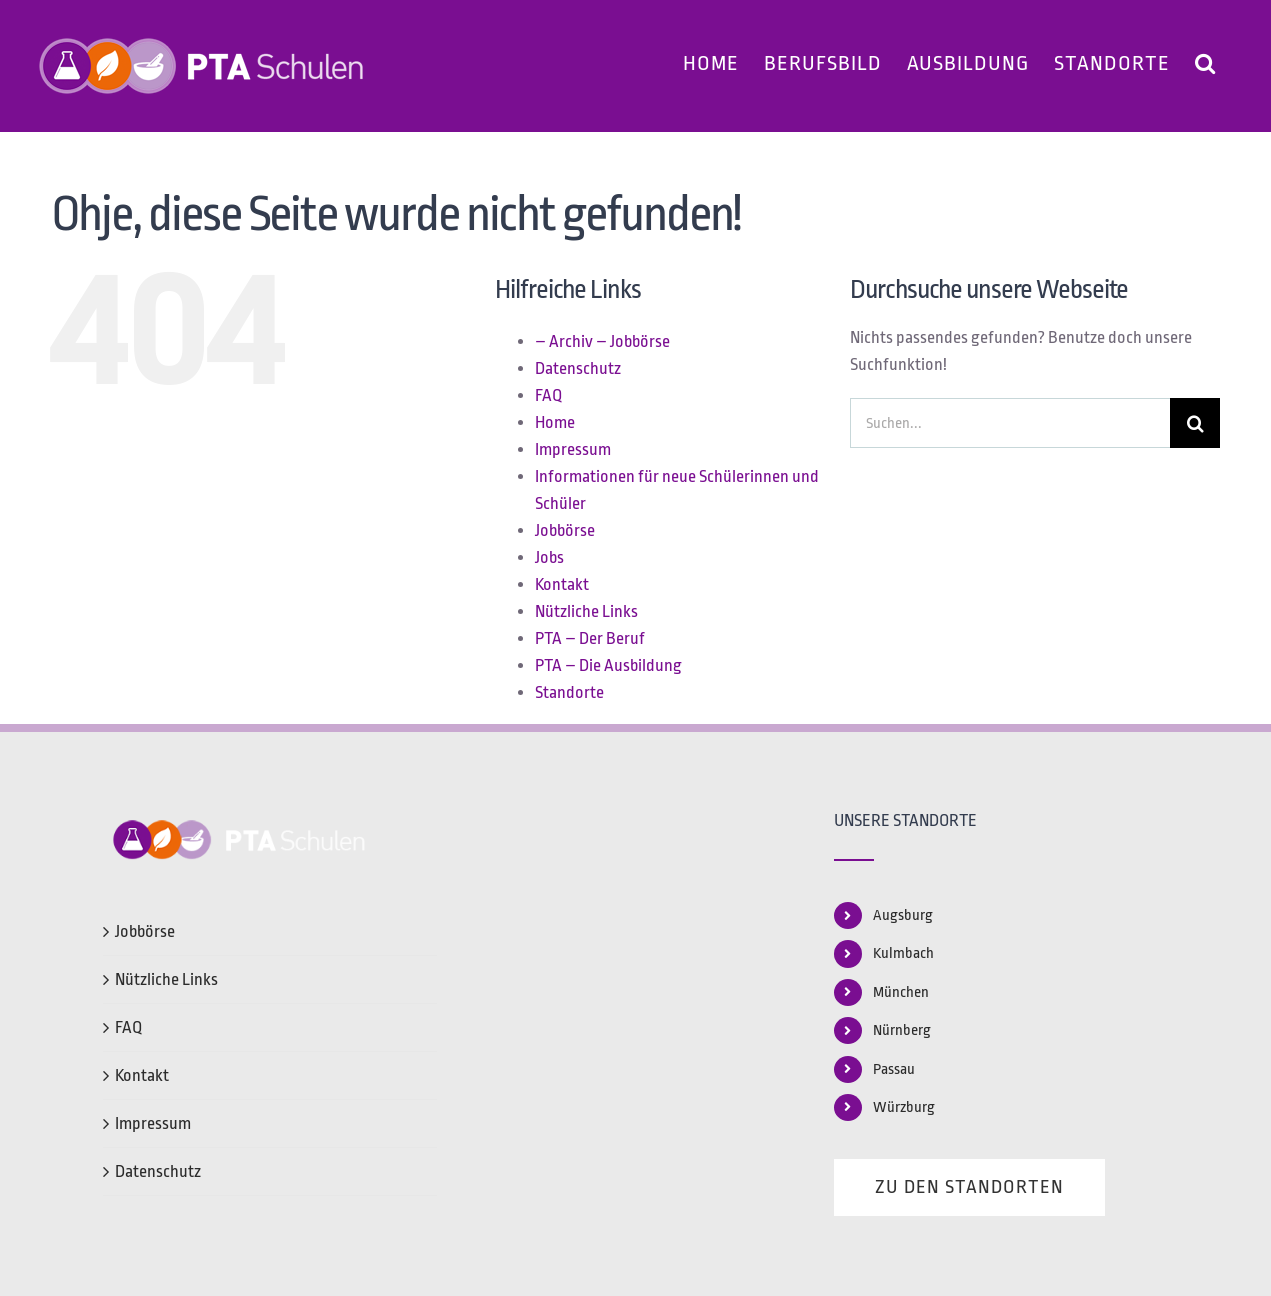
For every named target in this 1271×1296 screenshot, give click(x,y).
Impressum (573, 449)
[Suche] (1195, 423)
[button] (1205, 60)
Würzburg (904, 1107)
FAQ (548, 395)
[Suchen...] (1010, 423)
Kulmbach (903, 953)
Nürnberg (902, 1030)
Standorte (569, 692)
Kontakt (562, 584)
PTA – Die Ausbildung (608, 665)
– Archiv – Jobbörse (602, 341)
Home (555, 422)
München (901, 992)
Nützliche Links (586, 611)
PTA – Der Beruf (590, 638)
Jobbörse (565, 530)
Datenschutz (578, 368)
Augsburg (903, 915)
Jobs (549, 557)
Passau (894, 1069)
